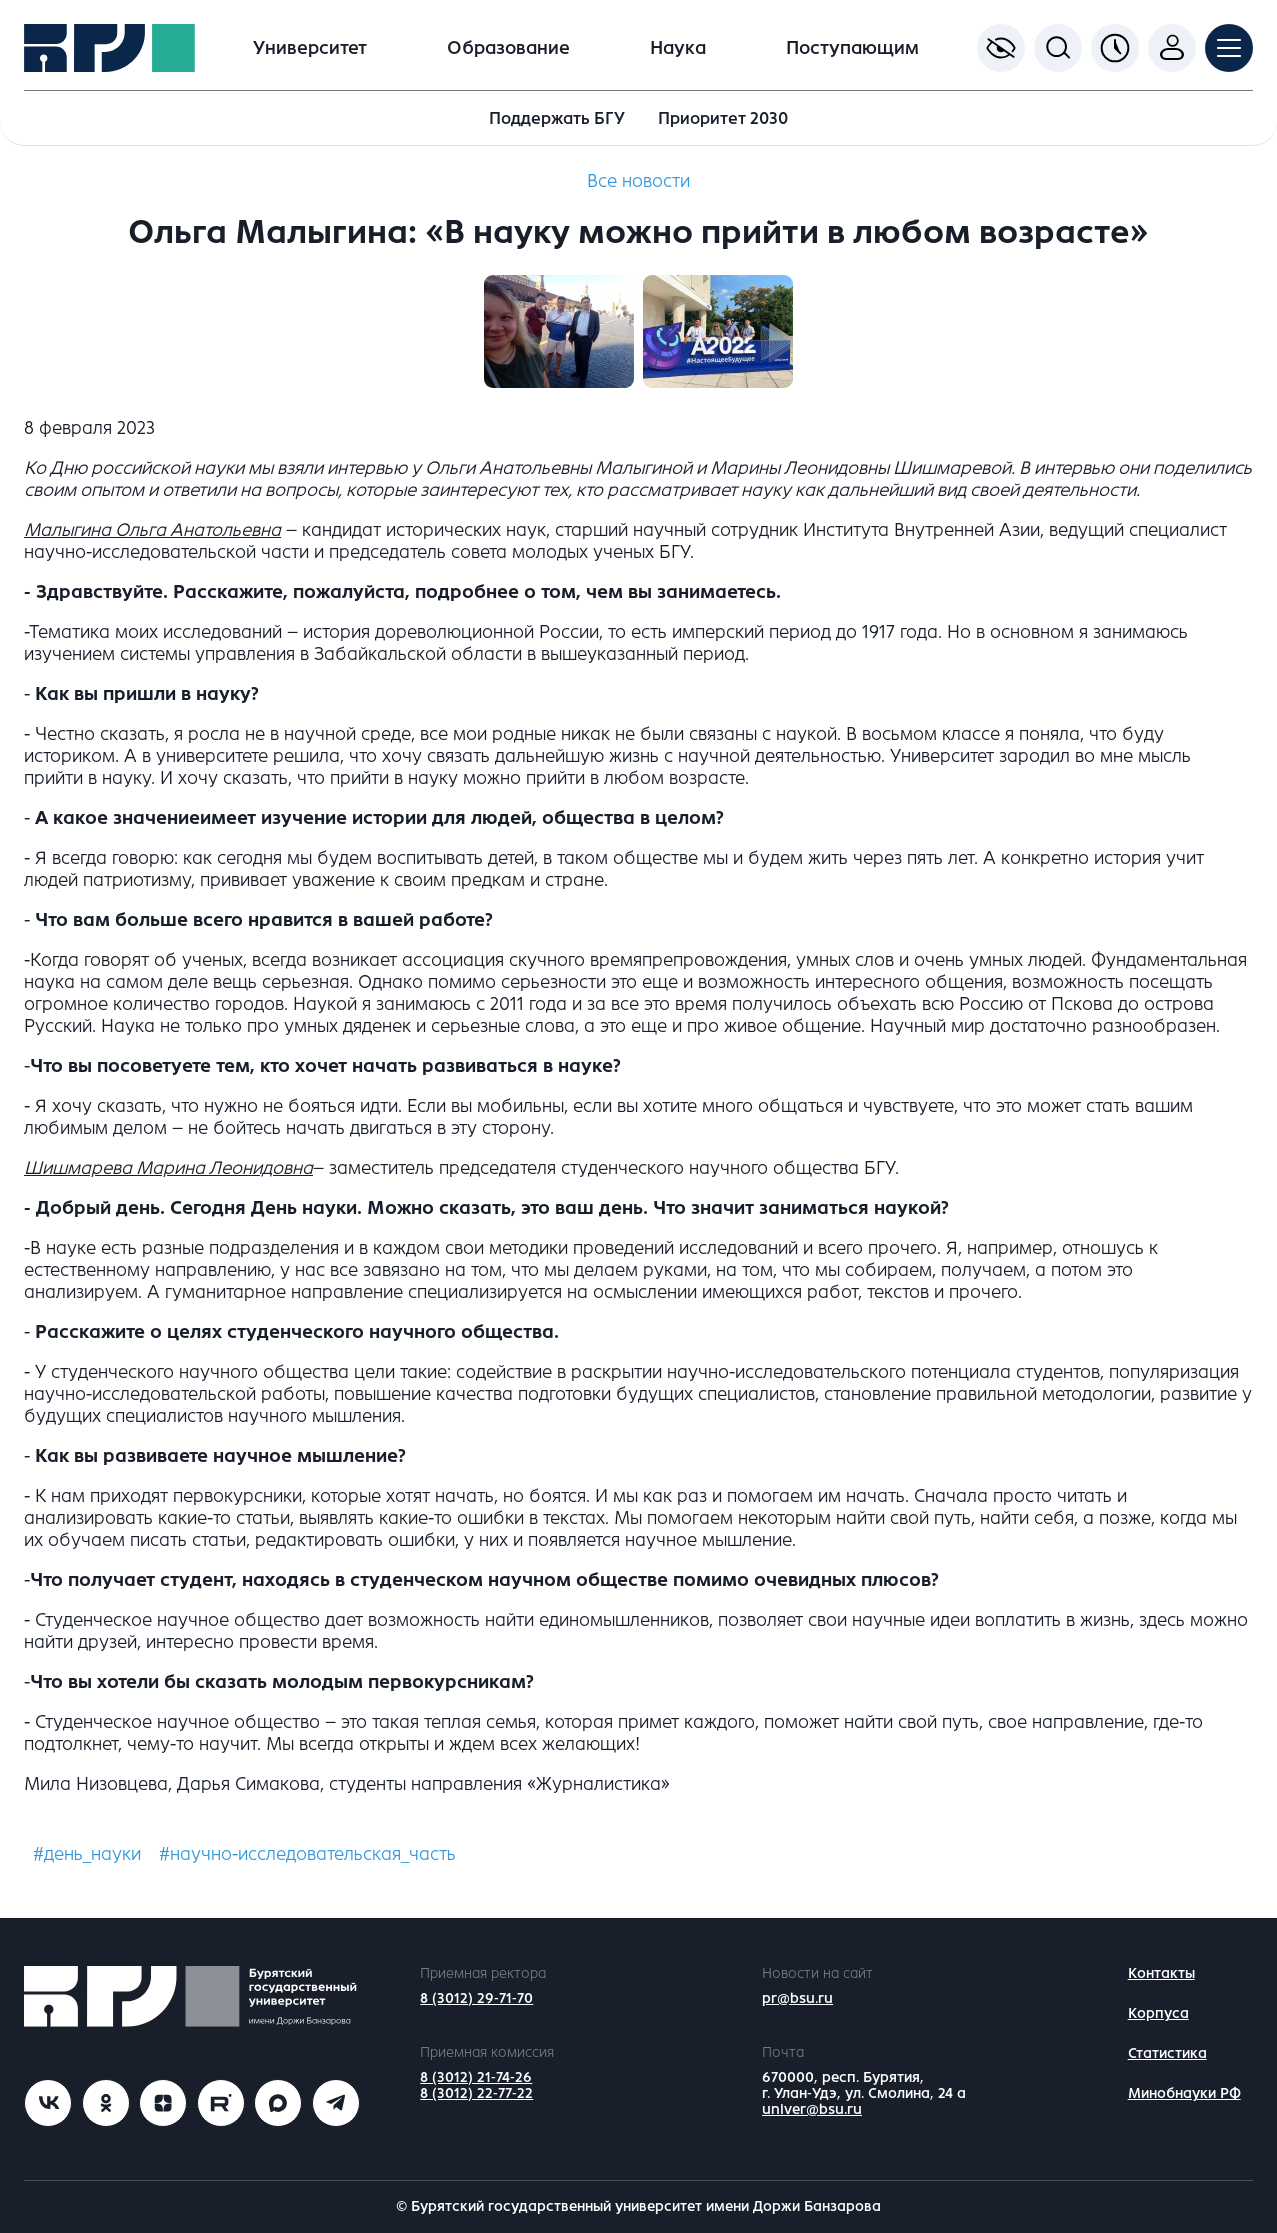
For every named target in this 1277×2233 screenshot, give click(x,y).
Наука (678, 48)
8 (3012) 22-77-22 (476, 2093)
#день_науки (87, 1854)
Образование (508, 48)
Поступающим (852, 48)
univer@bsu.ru (812, 2109)
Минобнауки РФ (1184, 2093)
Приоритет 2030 (723, 118)
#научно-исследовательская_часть (307, 1854)
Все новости (638, 181)
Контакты (1161, 1973)
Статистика (1167, 2053)
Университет (310, 48)
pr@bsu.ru (797, 1998)
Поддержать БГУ (557, 118)
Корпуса (1158, 2013)
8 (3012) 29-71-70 (476, 1998)
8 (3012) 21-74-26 (476, 2077)
